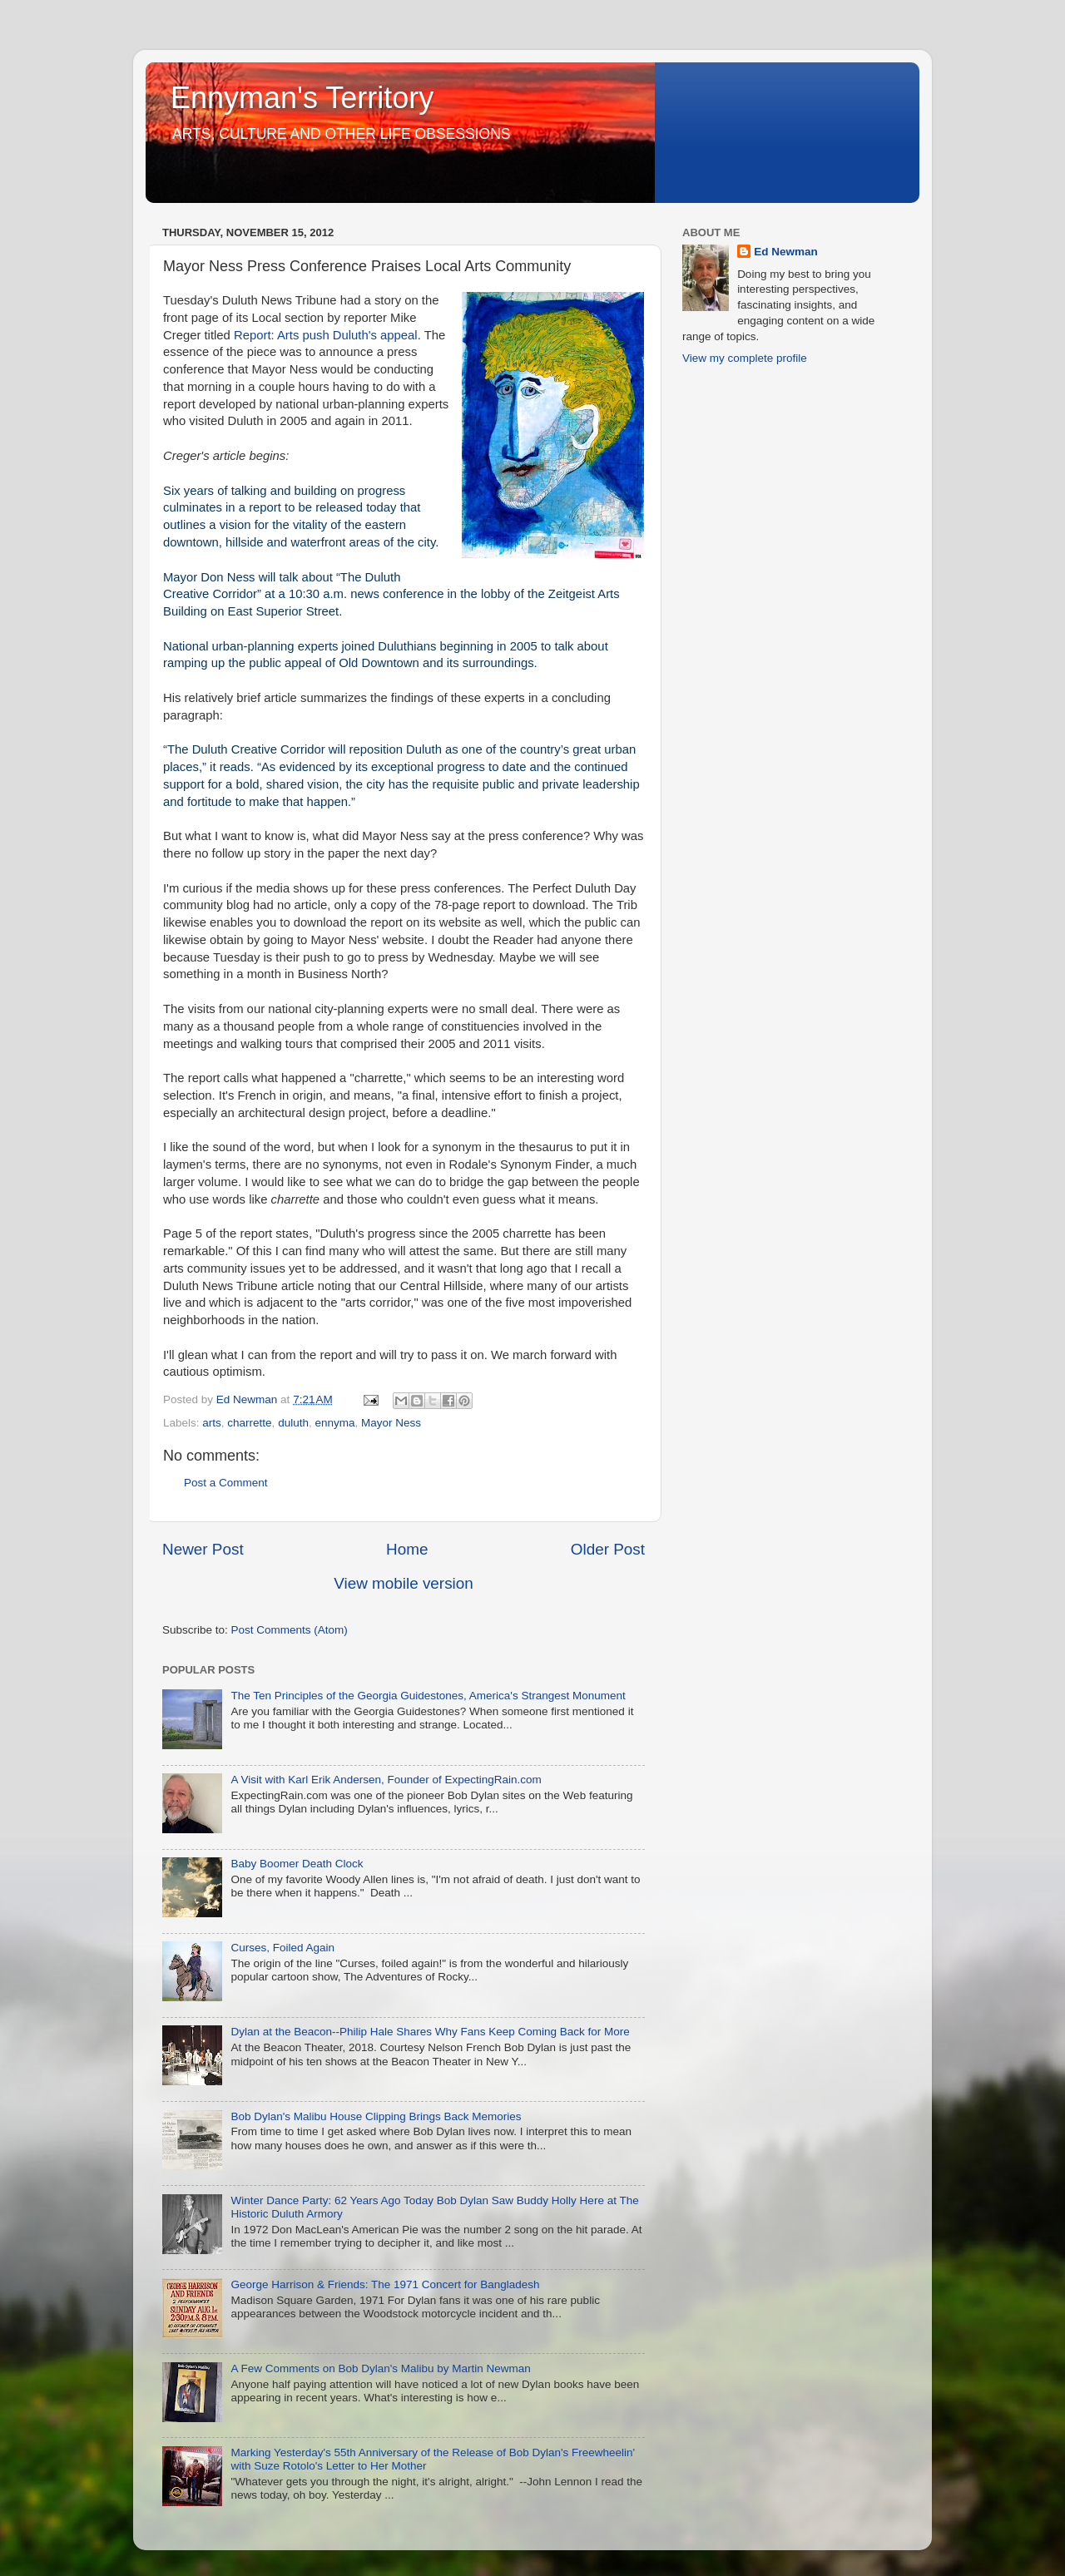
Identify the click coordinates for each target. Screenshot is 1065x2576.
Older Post (608, 1549)
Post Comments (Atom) (289, 1630)
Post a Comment (226, 1482)
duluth (293, 1423)
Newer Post (203, 1549)
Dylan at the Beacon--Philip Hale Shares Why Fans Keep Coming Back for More (429, 2031)
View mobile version (403, 1583)
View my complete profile (744, 358)
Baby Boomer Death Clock (296, 1863)
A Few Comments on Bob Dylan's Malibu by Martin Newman (380, 2368)
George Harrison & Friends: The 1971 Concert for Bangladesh (384, 2284)
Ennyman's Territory (302, 98)
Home (407, 1549)
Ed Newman (786, 251)
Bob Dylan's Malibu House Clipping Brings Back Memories (375, 2116)
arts (211, 1423)
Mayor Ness (391, 1423)
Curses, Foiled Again (282, 1947)
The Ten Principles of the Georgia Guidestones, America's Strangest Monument (427, 1695)
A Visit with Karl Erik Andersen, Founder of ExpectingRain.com (385, 1779)
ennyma (334, 1423)
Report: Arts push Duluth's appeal (324, 335)
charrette (249, 1423)
